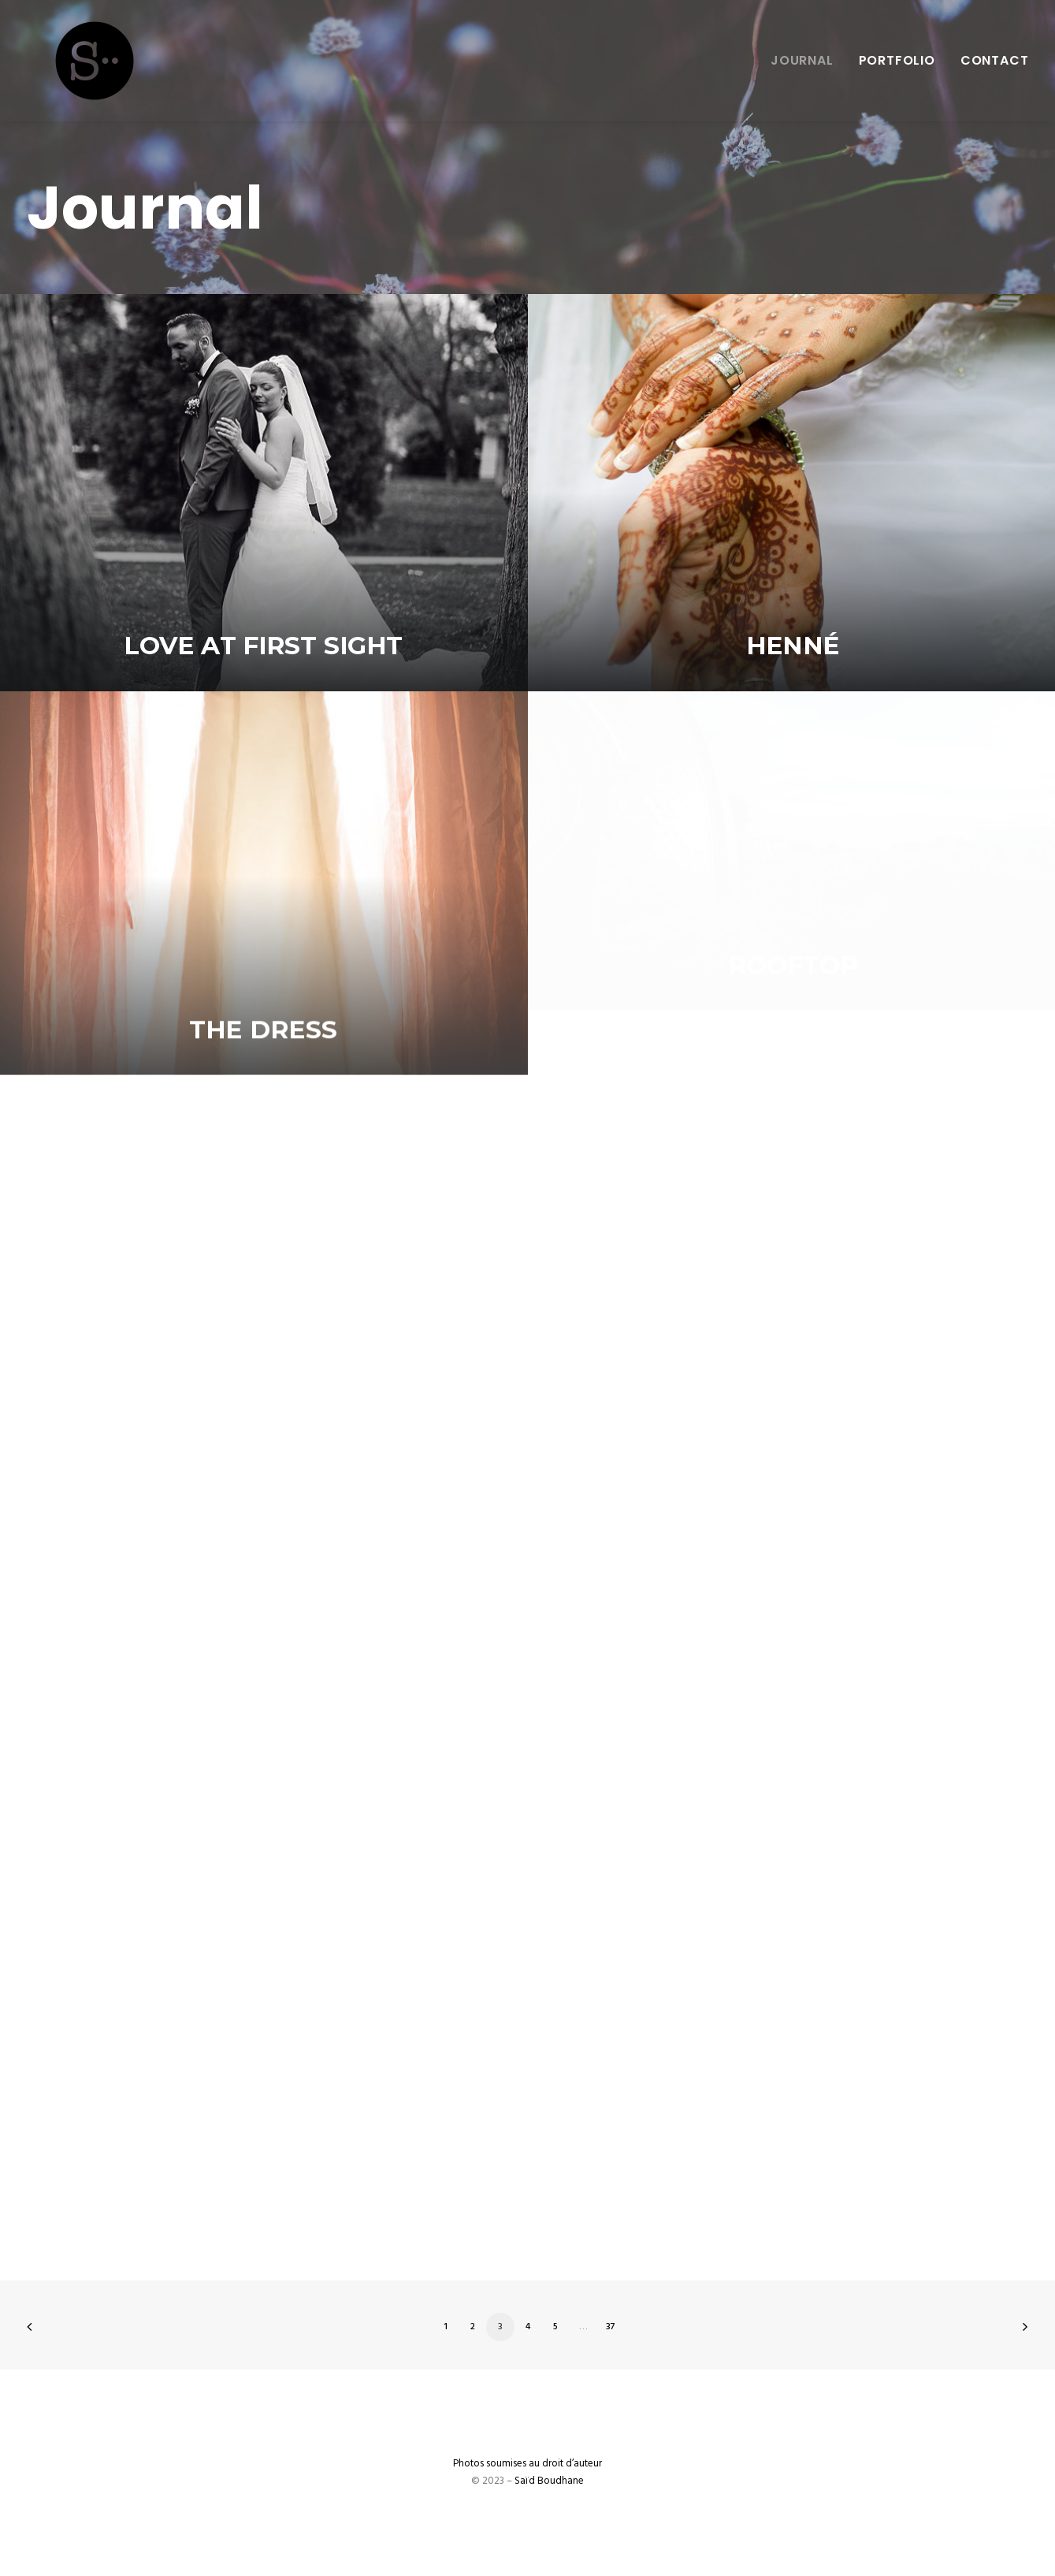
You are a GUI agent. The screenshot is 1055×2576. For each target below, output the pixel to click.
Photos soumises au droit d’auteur (527, 2463)
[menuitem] (808, 60)
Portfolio (897, 60)
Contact (994, 60)
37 (610, 2327)
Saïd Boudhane (549, 2481)
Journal (802, 60)
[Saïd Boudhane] (66, 60)
